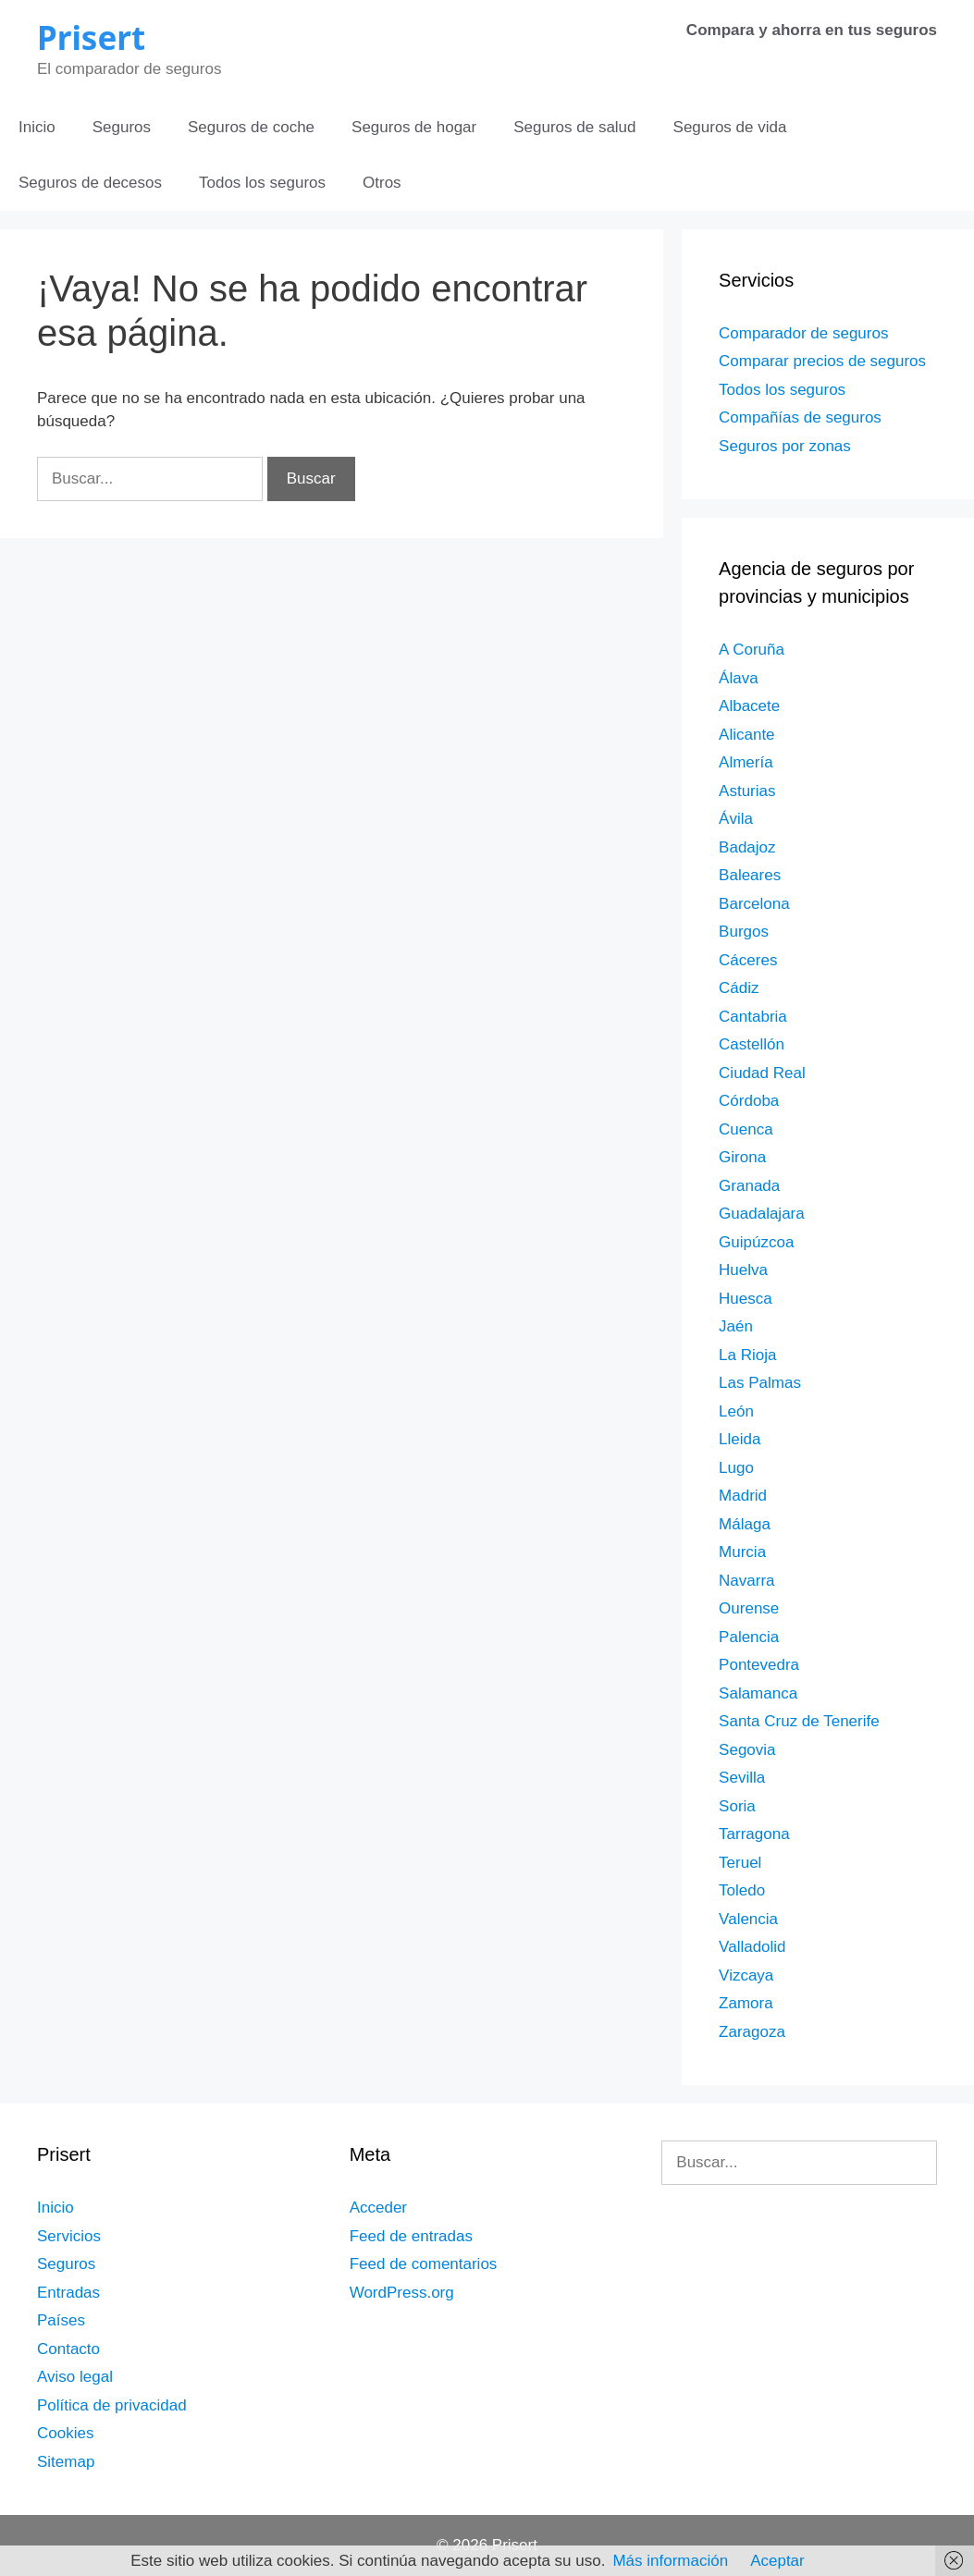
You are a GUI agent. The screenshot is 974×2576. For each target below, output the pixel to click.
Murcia (742, 1552)
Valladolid (752, 1947)
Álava (738, 678)
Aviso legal (75, 2377)
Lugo (736, 1468)
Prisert (91, 37)
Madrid (743, 1495)
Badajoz (747, 847)
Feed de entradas (411, 2236)
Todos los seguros (262, 182)
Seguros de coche (251, 127)
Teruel (740, 1862)
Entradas (68, 2292)
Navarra (746, 1580)
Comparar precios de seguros (822, 361)
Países (61, 2320)
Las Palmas (760, 1383)
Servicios (69, 2236)
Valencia (748, 1919)
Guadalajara (762, 1213)
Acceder (378, 2207)
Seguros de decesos (90, 182)
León (736, 1411)
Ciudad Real (762, 1073)
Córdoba (749, 1101)
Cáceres (748, 960)
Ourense (749, 1608)
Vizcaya (746, 1975)
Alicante (746, 734)
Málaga (745, 1524)
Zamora (746, 2003)
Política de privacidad (112, 2405)
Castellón (751, 1044)
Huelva (743, 1270)
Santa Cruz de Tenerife (799, 1721)
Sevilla (742, 1777)
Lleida (739, 1439)
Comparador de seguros (803, 333)
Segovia (747, 1750)
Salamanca (758, 1693)
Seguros (121, 127)
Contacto (68, 2349)
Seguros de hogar (413, 127)
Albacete (749, 706)
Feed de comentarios (424, 2264)
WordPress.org (402, 2292)
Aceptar (777, 2561)
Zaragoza (752, 2032)
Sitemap (65, 2462)
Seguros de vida (730, 127)
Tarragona (754, 1834)
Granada (749, 1186)
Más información (670, 2561)
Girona (742, 1157)
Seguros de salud (574, 127)
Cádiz (738, 988)
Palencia (749, 1637)
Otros (382, 182)
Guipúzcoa (756, 1242)
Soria (737, 1806)
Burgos (744, 931)
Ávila (736, 819)
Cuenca (746, 1129)
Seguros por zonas (785, 446)
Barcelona (754, 904)
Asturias (747, 791)
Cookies (65, 2433)
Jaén (736, 1326)
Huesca (745, 1298)
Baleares (750, 875)
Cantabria (753, 1016)
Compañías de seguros (800, 417)
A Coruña (751, 649)
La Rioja (747, 1355)
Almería (746, 762)
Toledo (742, 1890)
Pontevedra (759, 1665)
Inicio (36, 127)
